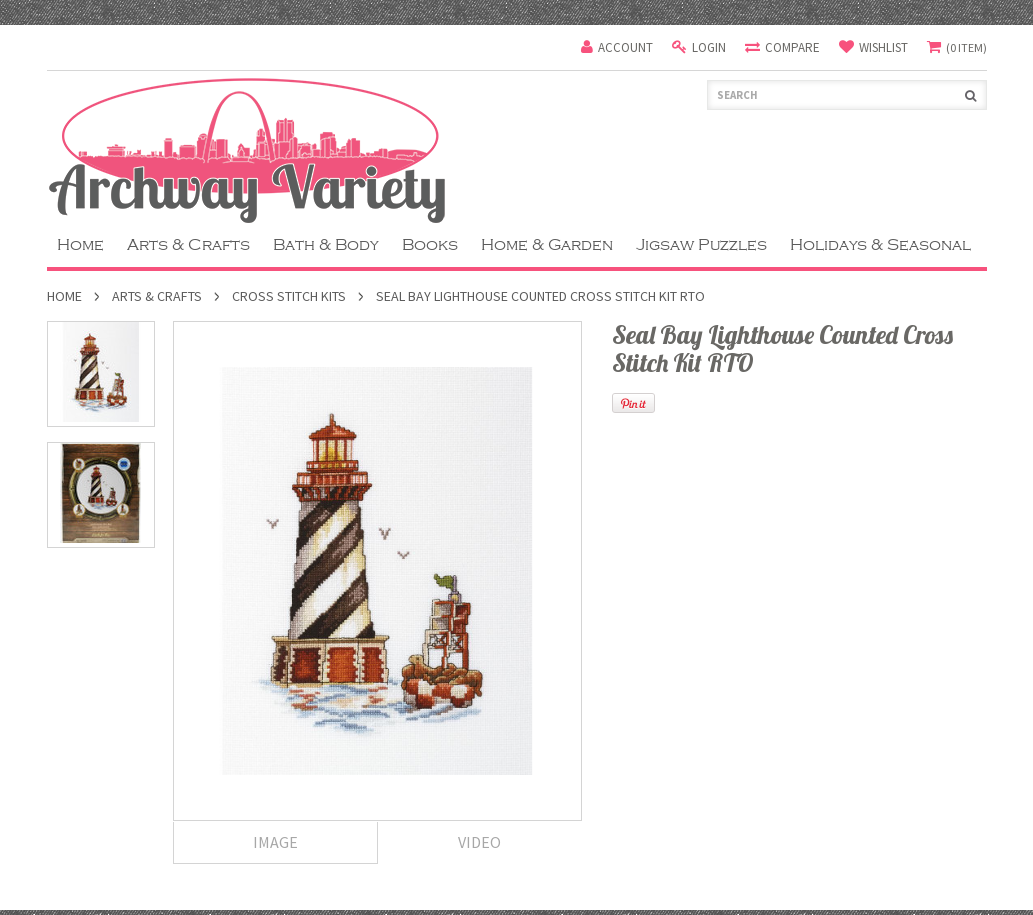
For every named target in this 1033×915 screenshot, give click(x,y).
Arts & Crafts (188, 245)
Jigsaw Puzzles (701, 245)
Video (479, 842)
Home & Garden (547, 245)
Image (275, 842)
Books (430, 245)
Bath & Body (326, 245)
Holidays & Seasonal (880, 245)
